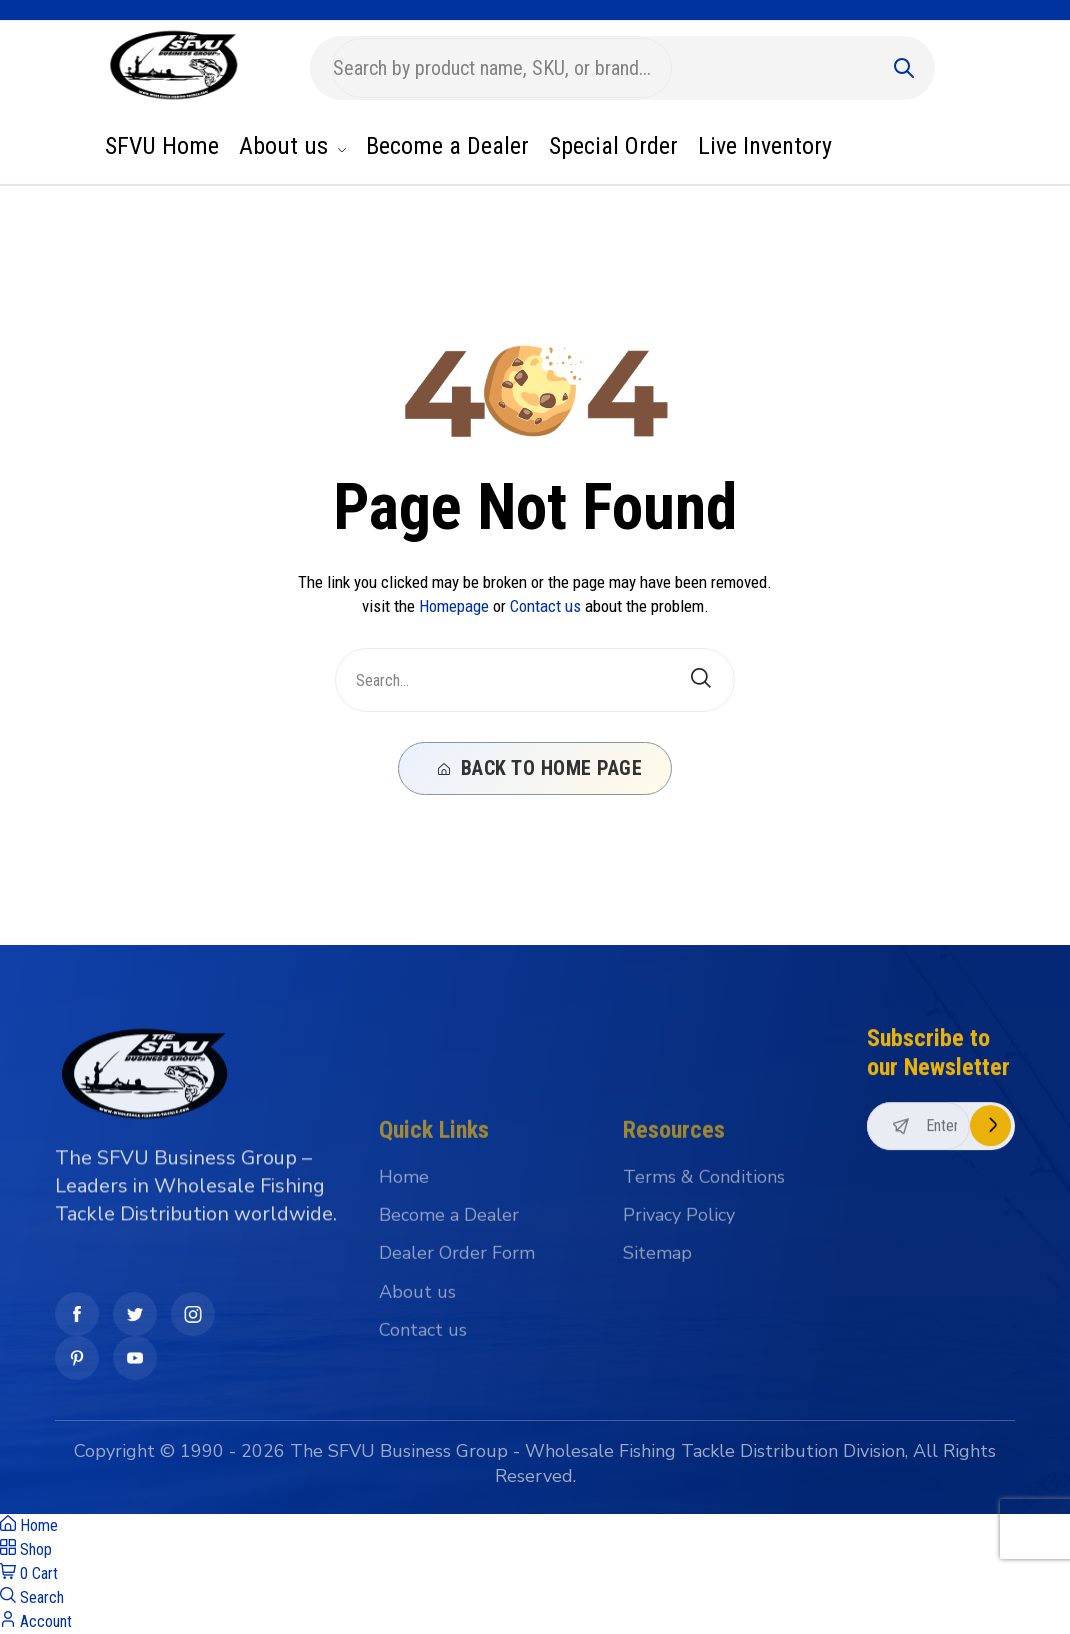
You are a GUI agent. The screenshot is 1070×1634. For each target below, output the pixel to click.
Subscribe (990, 1232)
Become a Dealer (447, 146)
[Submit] (904, 68)
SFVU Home (162, 146)
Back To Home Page (540, 768)
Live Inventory (765, 146)
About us (292, 146)
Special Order (613, 146)
